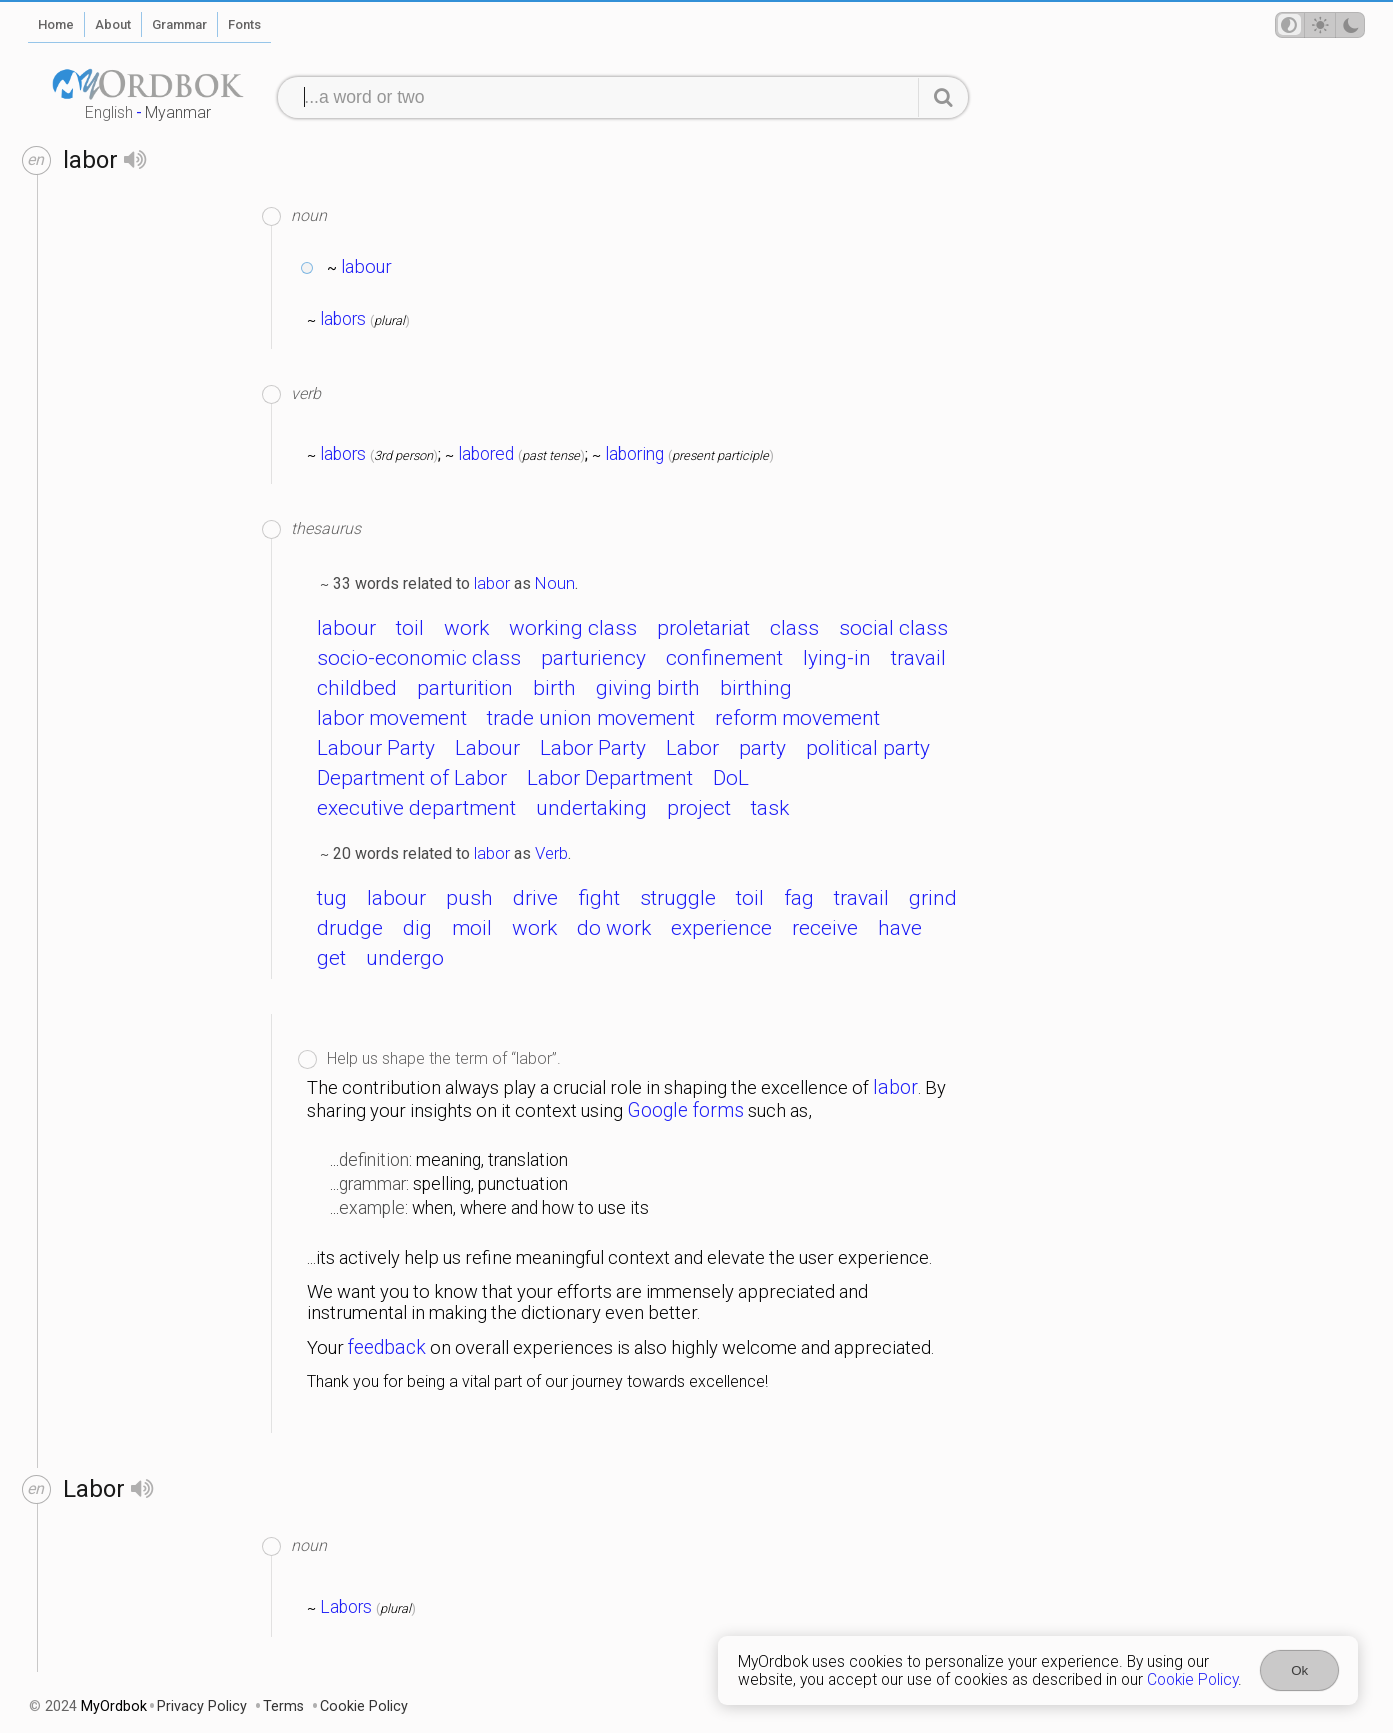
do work (614, 928)
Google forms (685, 1110)
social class (893, 628)
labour (366, 267)
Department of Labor (412, 778)
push (469, 898)
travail (918, 658)
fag (799, 898)
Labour (487, 748)
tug (332, 898)
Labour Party (376, 748)
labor (492, 583)
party (762, 748)
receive (825, 928)
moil (472, 928)
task (770, 808)
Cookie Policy (1192, 1680)
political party (868, 748)
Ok (1299, 1670)
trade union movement (591, 718)
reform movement (797, 718)
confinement (724, 658)
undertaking (591, 808)
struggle (678, 898)
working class (573, 628)
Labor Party (593, 748)
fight (599, 898)
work (466, 628)
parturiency (593, 658)
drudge (350, 928)
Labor (692, 748)
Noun (555, 583)
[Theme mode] (1320, 25)
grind (933, 898)
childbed (357, 688)
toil (410, 628)
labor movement (392, 718)
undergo (405, 958)
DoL (731, 778)
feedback (387, 1347)
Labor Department (610, 778)
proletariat (703, 628)
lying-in (837, 658)
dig (417, 928)
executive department (416, 808)
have (900, 928)
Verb (551, 853)
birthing (756, 688)
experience (721, 928)
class (794, 628)
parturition (465, 688)
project (699, 808)
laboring (634, 454)
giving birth (648, 688)
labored (486, 454)
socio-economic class (419, 658)
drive (535, 898)
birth (554, 688)
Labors (346, 1607)
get (331, 958)
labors (343, 319)
